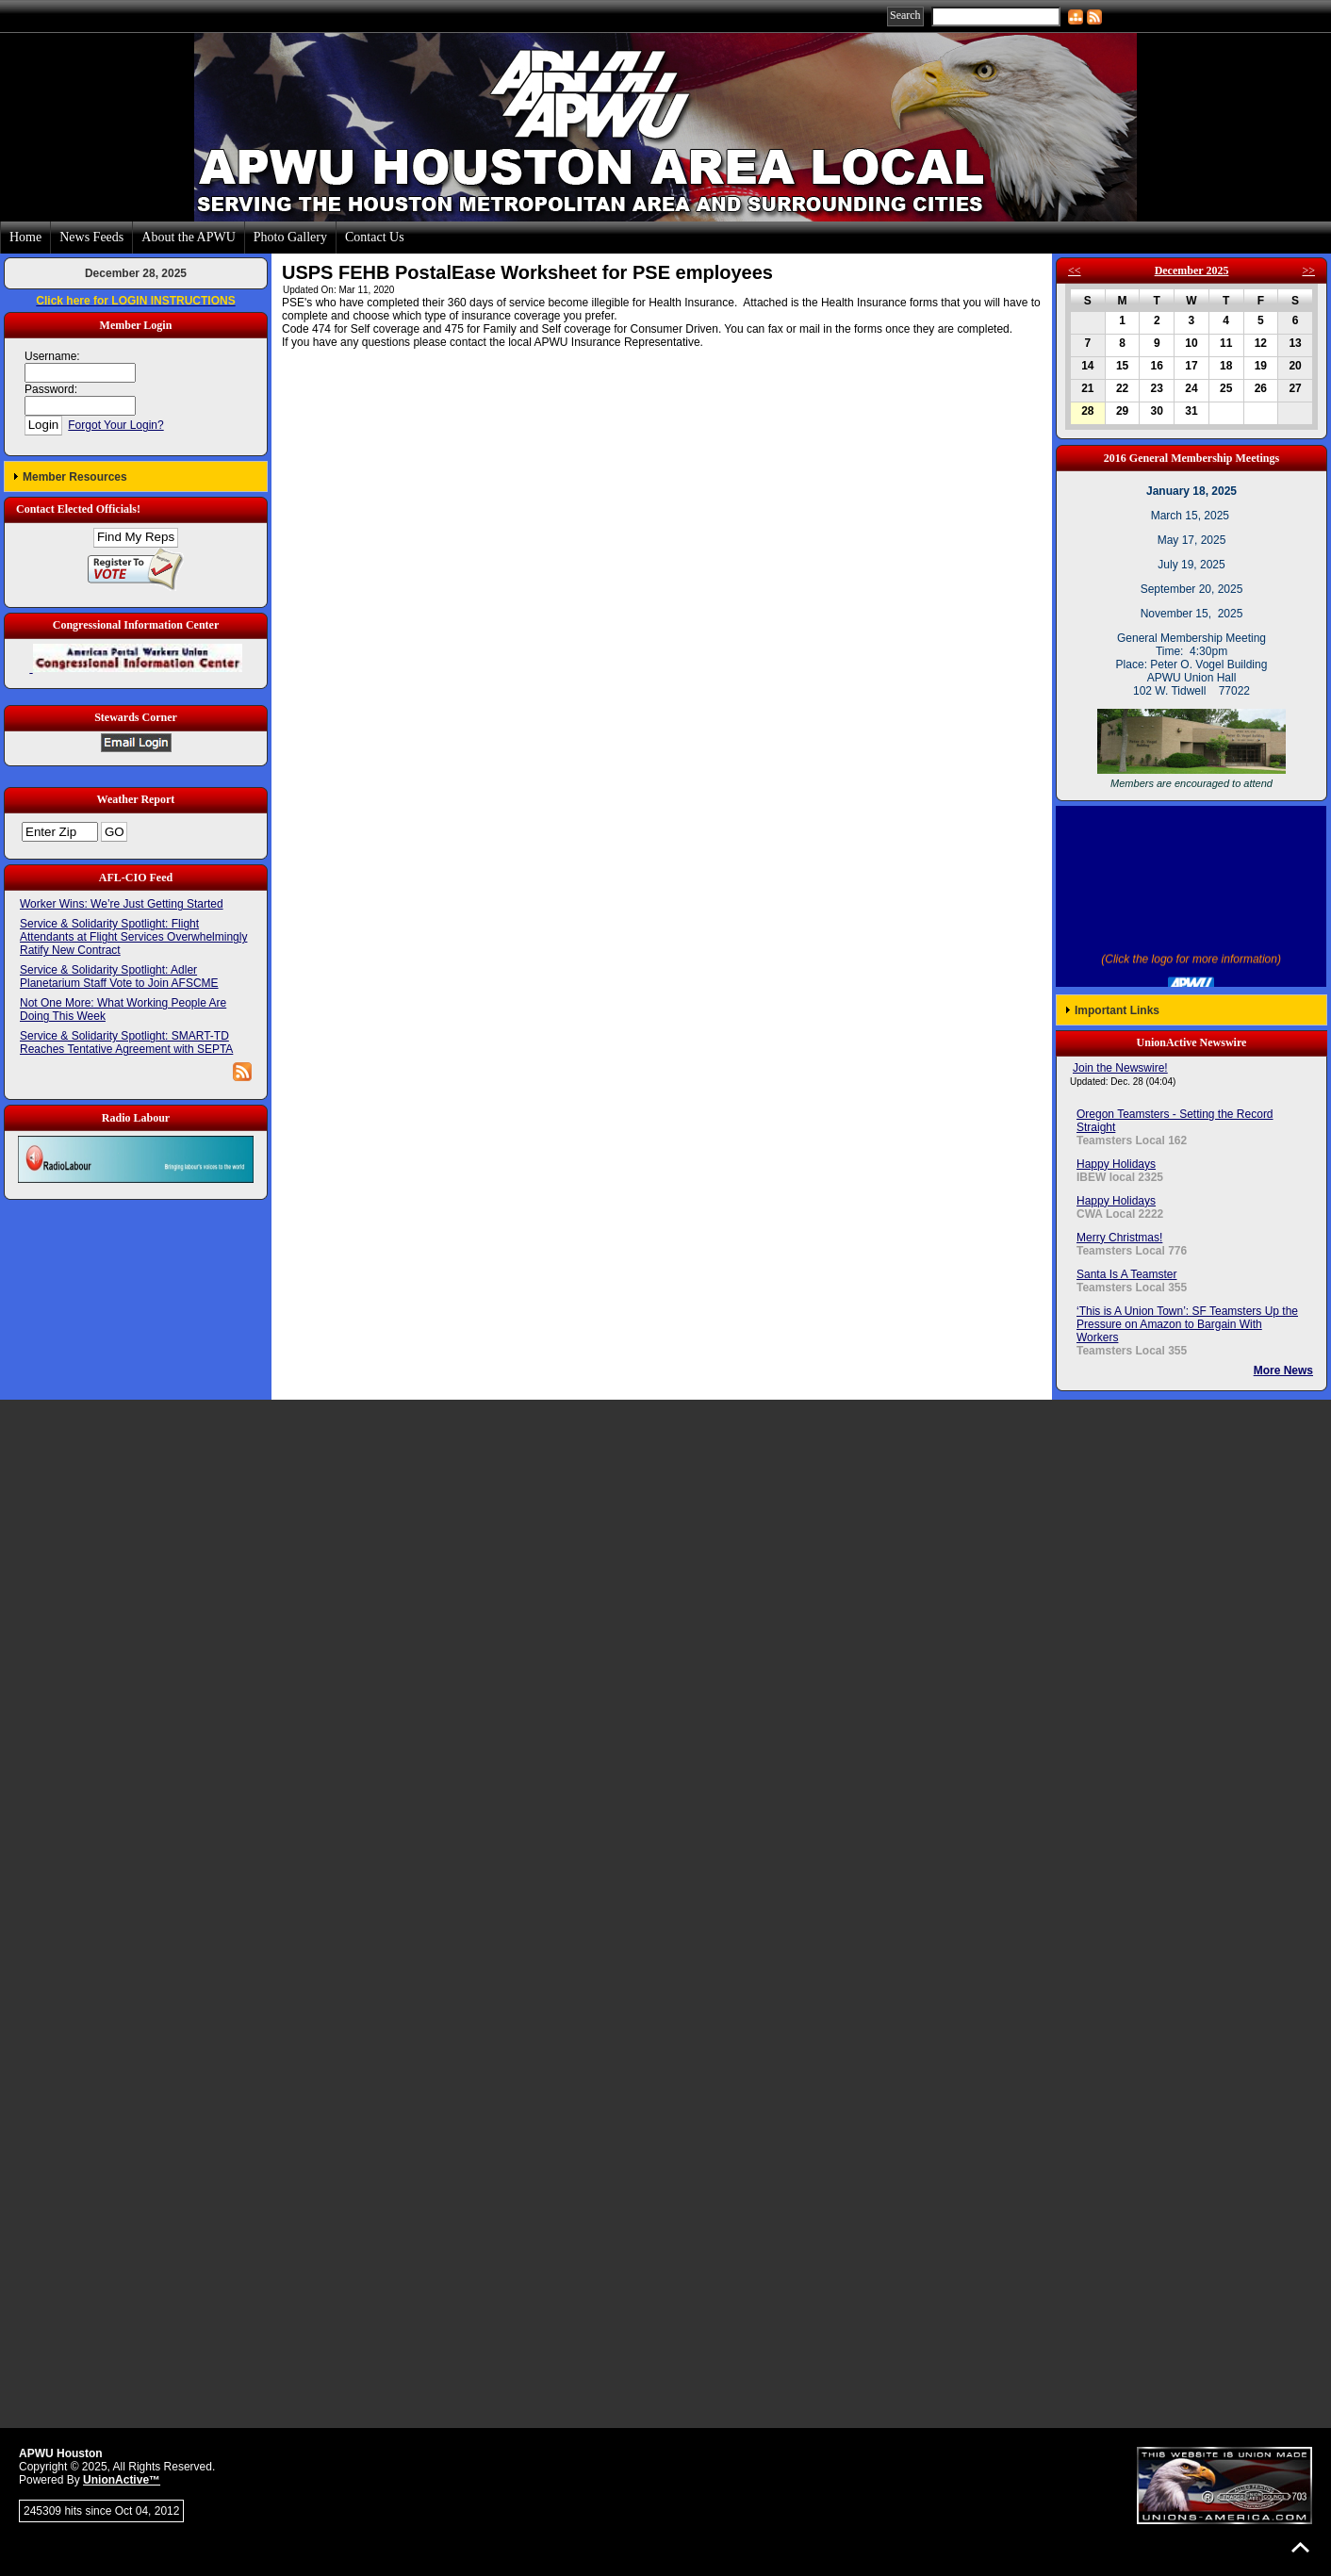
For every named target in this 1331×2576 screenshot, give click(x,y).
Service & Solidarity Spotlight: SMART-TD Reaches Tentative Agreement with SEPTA (126, 1042)
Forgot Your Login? (115, 425)
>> (1308, 270)
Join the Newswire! (1120, 1068)
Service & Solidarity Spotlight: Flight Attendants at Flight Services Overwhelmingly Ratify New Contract (133, 937)
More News (1283, 1370)
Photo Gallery (290, 237)
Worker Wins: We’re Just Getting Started (121, 904)
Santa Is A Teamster (1126, 1274)
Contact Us (374, 237)
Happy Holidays (1116, 1164)
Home (25, 237)
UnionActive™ (121, 2479)
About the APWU (188, 237)
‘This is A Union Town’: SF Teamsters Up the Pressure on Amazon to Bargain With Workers (1187, 1324)
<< (1074, 270)
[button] (135, 476)
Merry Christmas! (1119, 1237)
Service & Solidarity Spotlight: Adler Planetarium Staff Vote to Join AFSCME (119, 976)
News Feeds (91, 237)
